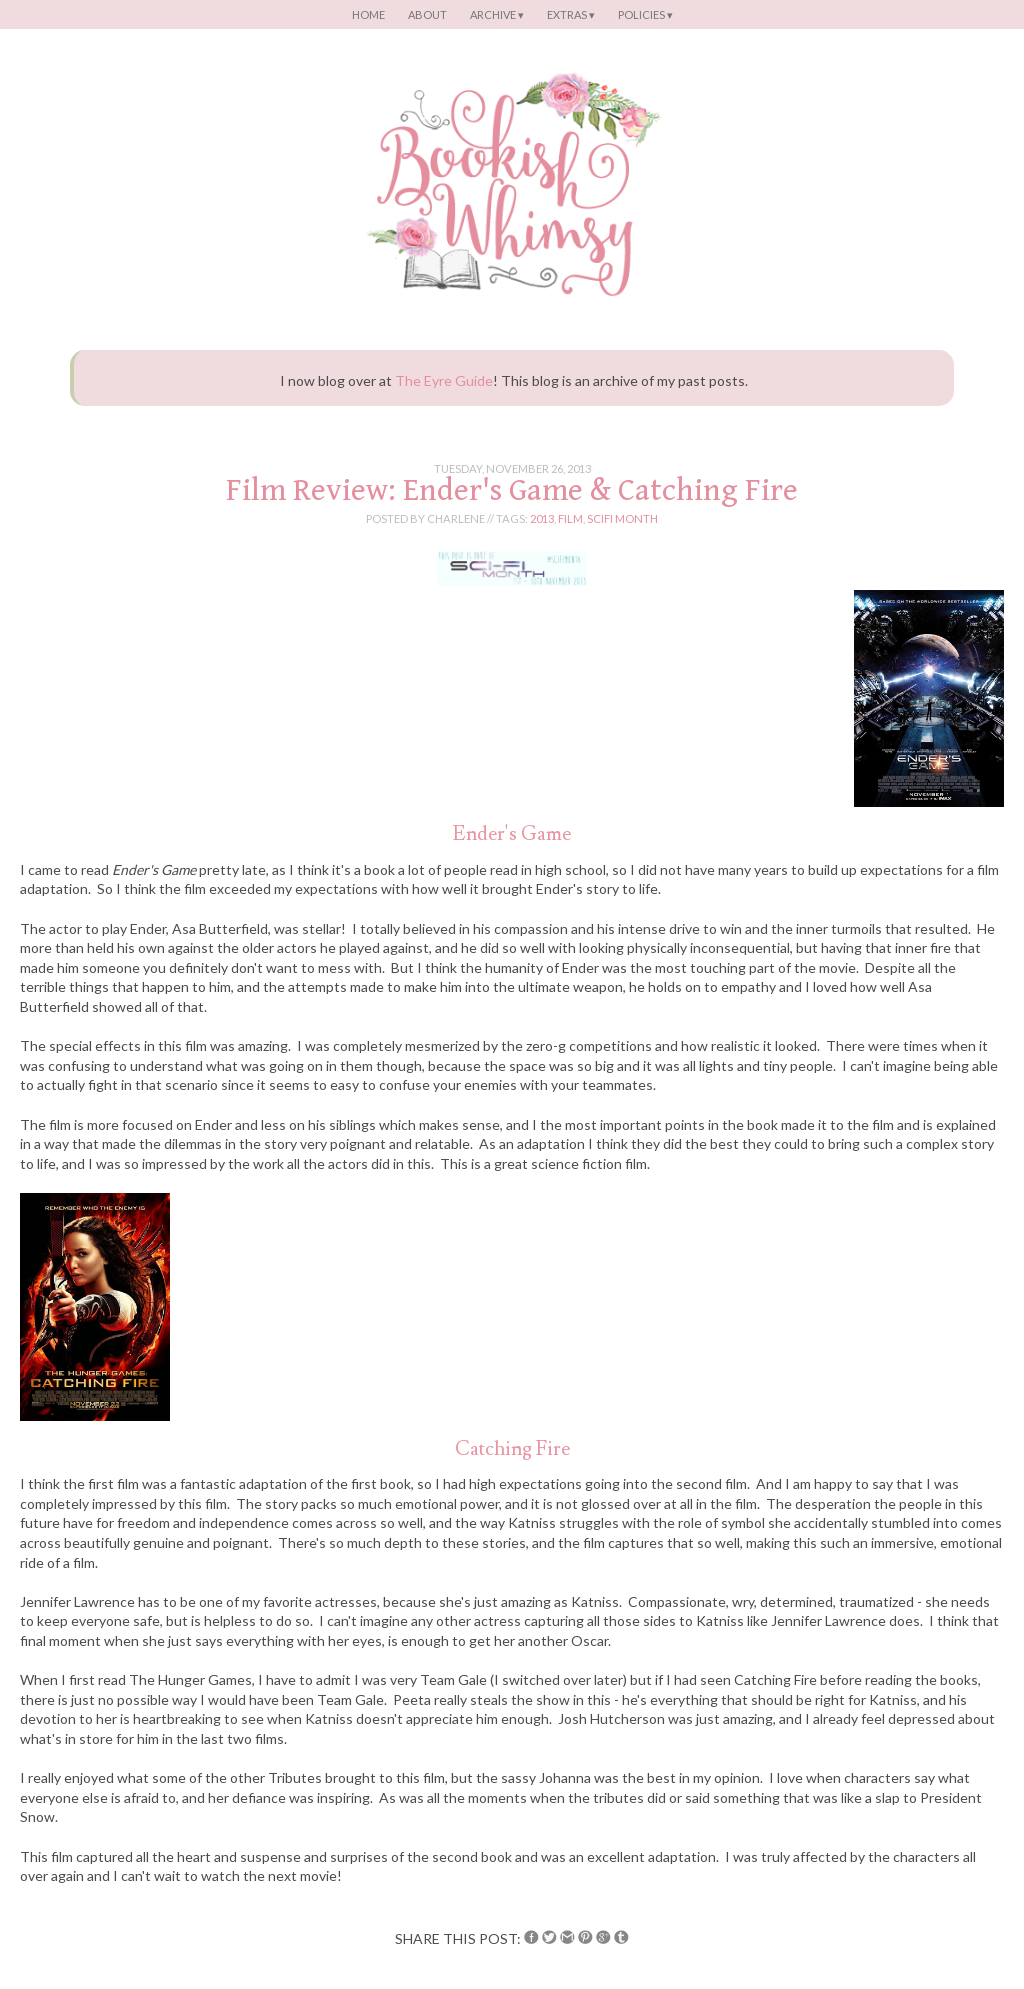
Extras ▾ (571, 14)
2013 (542, 518)
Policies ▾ (645, 14)
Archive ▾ (497, 14)
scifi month (622, 518)
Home (368, 14)
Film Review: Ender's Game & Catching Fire (512, 490)
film (570, 518)
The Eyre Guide (444, 380)
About (427, 14)
